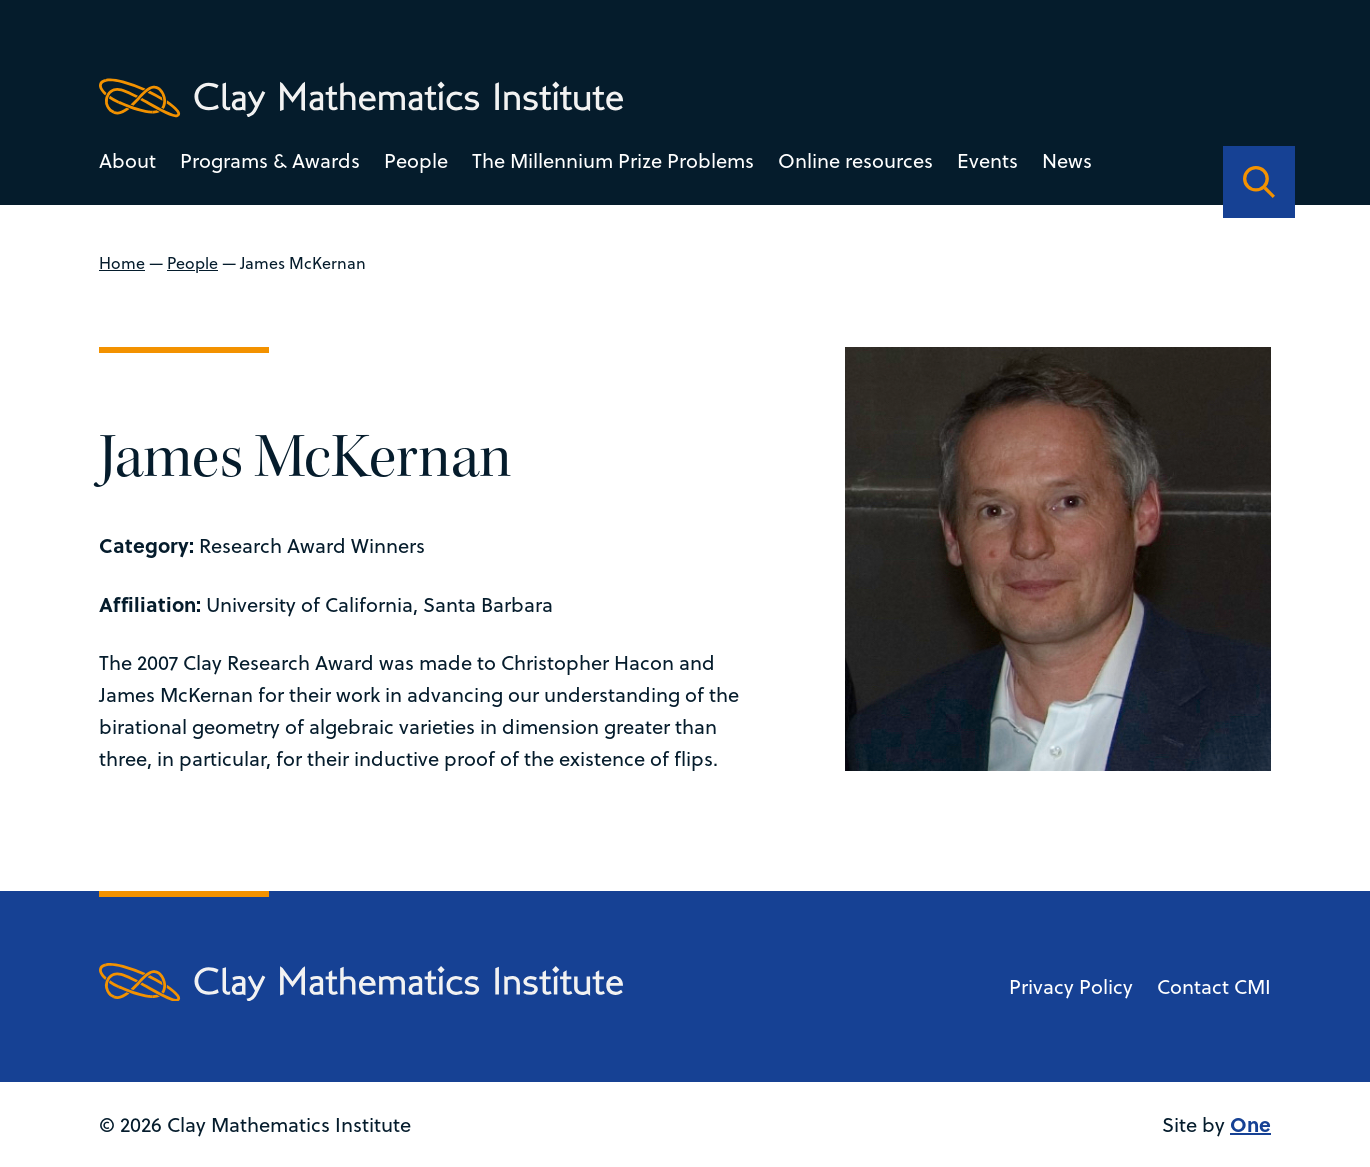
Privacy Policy (1071, 986)
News (1067, 160)
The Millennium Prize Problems (613, 160)
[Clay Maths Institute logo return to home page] (361, 98)
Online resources (855, 160)
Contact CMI (1214, 986)
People (416, 160)
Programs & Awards (270, 160)
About (127, 160)
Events (987, 160)
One (1250, 1123)
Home (122, 263)
